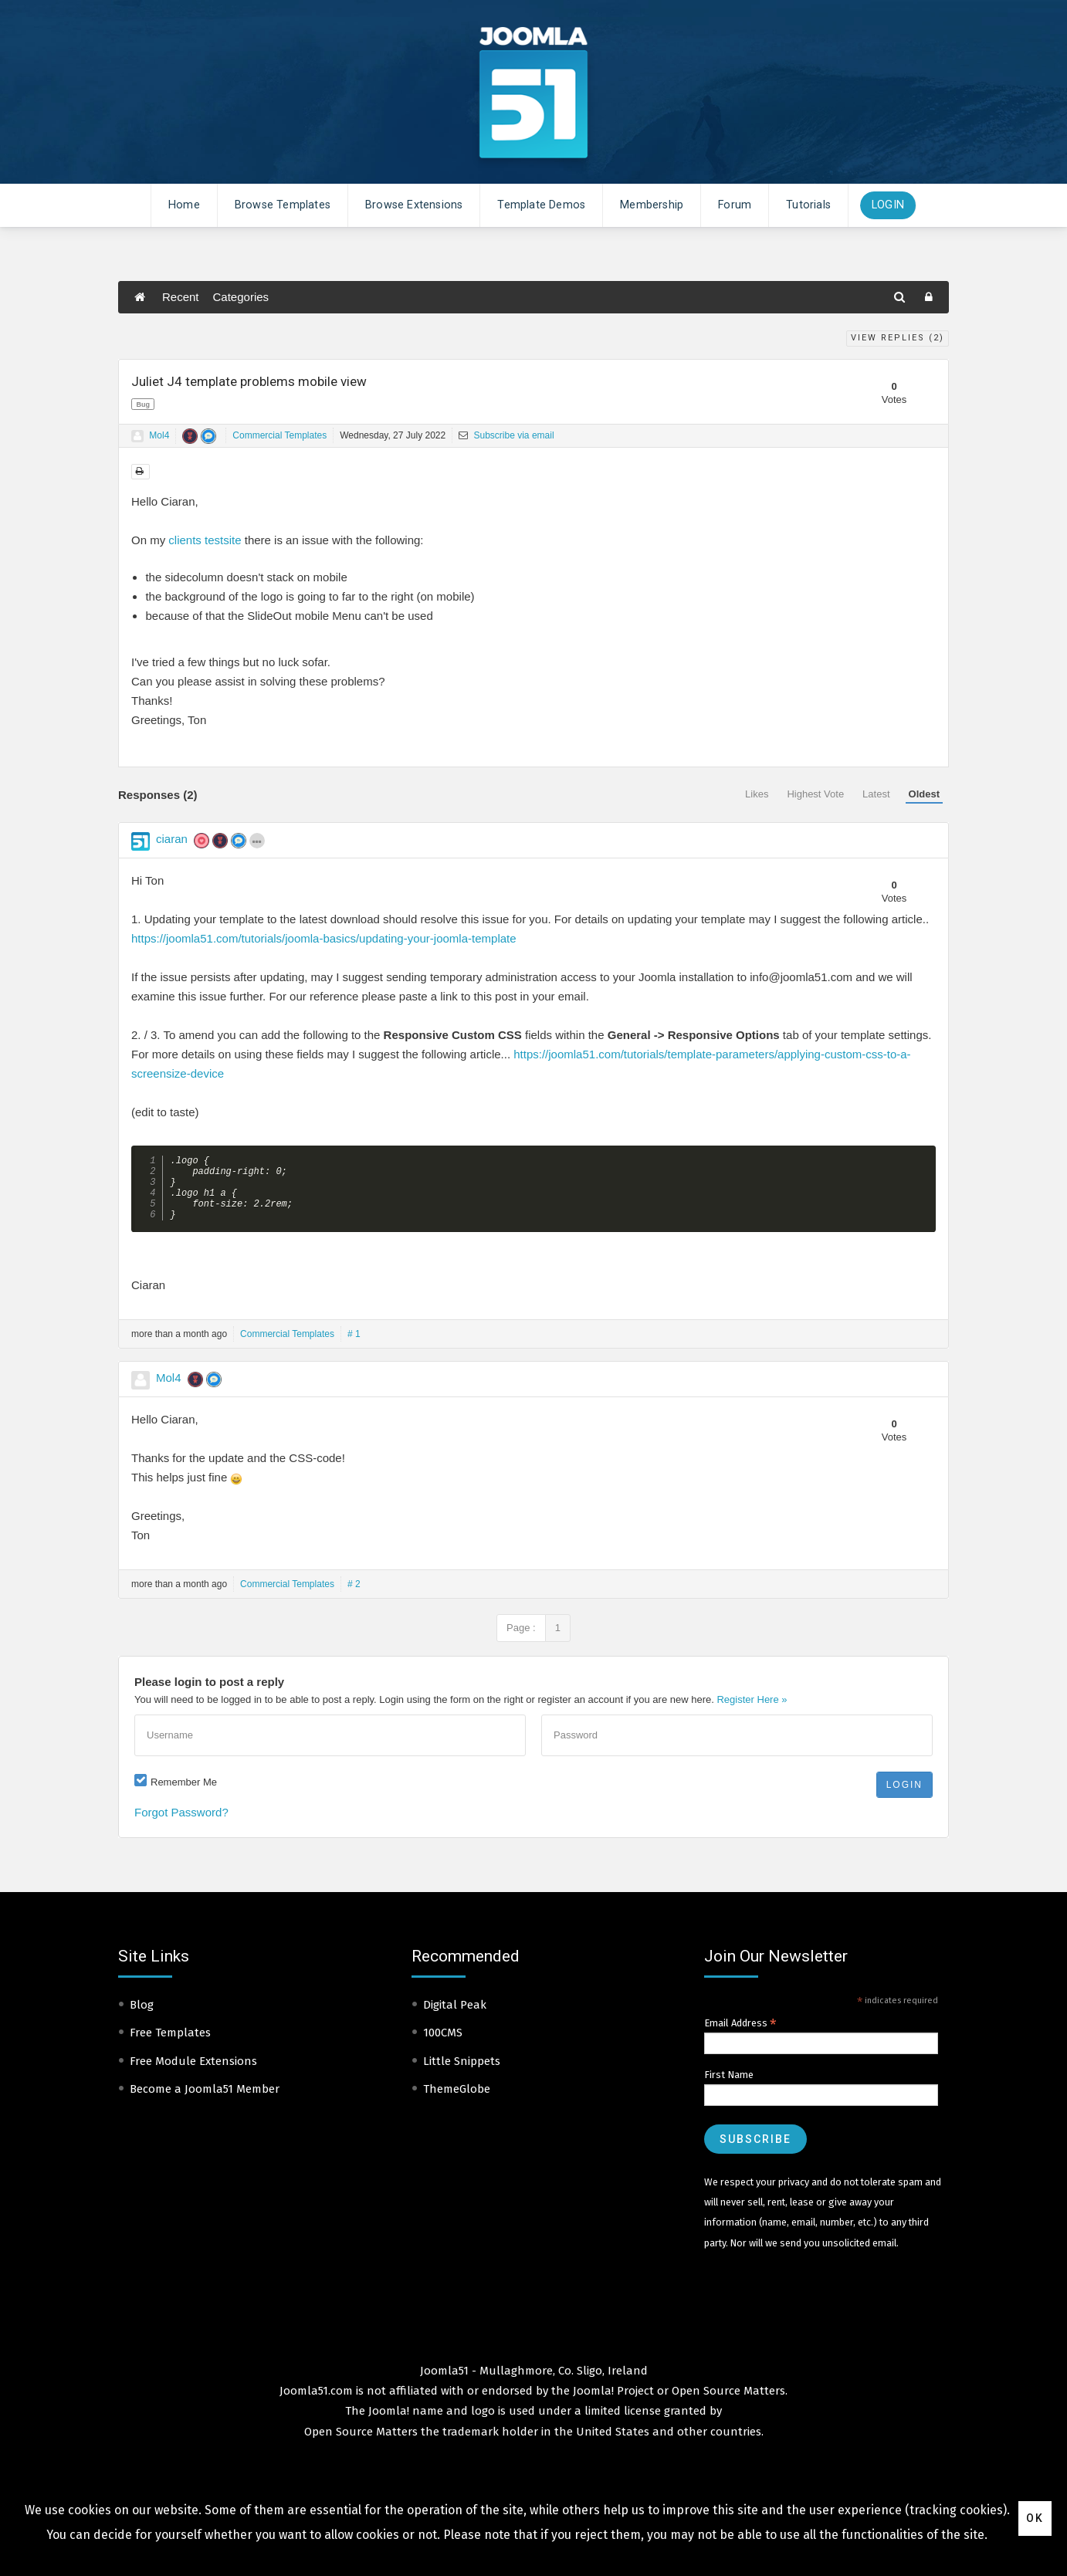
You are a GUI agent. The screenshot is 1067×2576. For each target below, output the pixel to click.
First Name (729, 2088)
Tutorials (808, 205)
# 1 (354, 1347)
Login (888, 205)
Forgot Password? (181, 1825)
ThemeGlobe (456, 2102)
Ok (1035, 2518)
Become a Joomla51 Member (204, 2102)
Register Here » (751, 1712)
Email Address (740, 2036)
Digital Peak (454, 2018)
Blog (142, 2018)
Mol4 (159, 435)
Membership (651, 205)
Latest (875, 794)
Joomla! (388, 2424)
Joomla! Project (612, 2404)
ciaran (172, 838)
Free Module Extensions (193, 2074)
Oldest (924, 794)
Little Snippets (461, 2074)
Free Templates (170, 2046)
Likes (756, 794)
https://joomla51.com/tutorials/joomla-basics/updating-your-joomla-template (324, 938)
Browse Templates (282, 205)
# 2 (354, 1597)
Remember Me (184, 1795)
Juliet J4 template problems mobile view (249, 381)
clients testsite (204, 540)
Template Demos (541, 205)
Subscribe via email (506, 435)
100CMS (442, 2046)
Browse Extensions (413, 205)
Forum (734, 205)
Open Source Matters (728, 2404)
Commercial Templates (279, 435)
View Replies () (897, 338)
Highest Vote (815, 794)
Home (184, 205)
